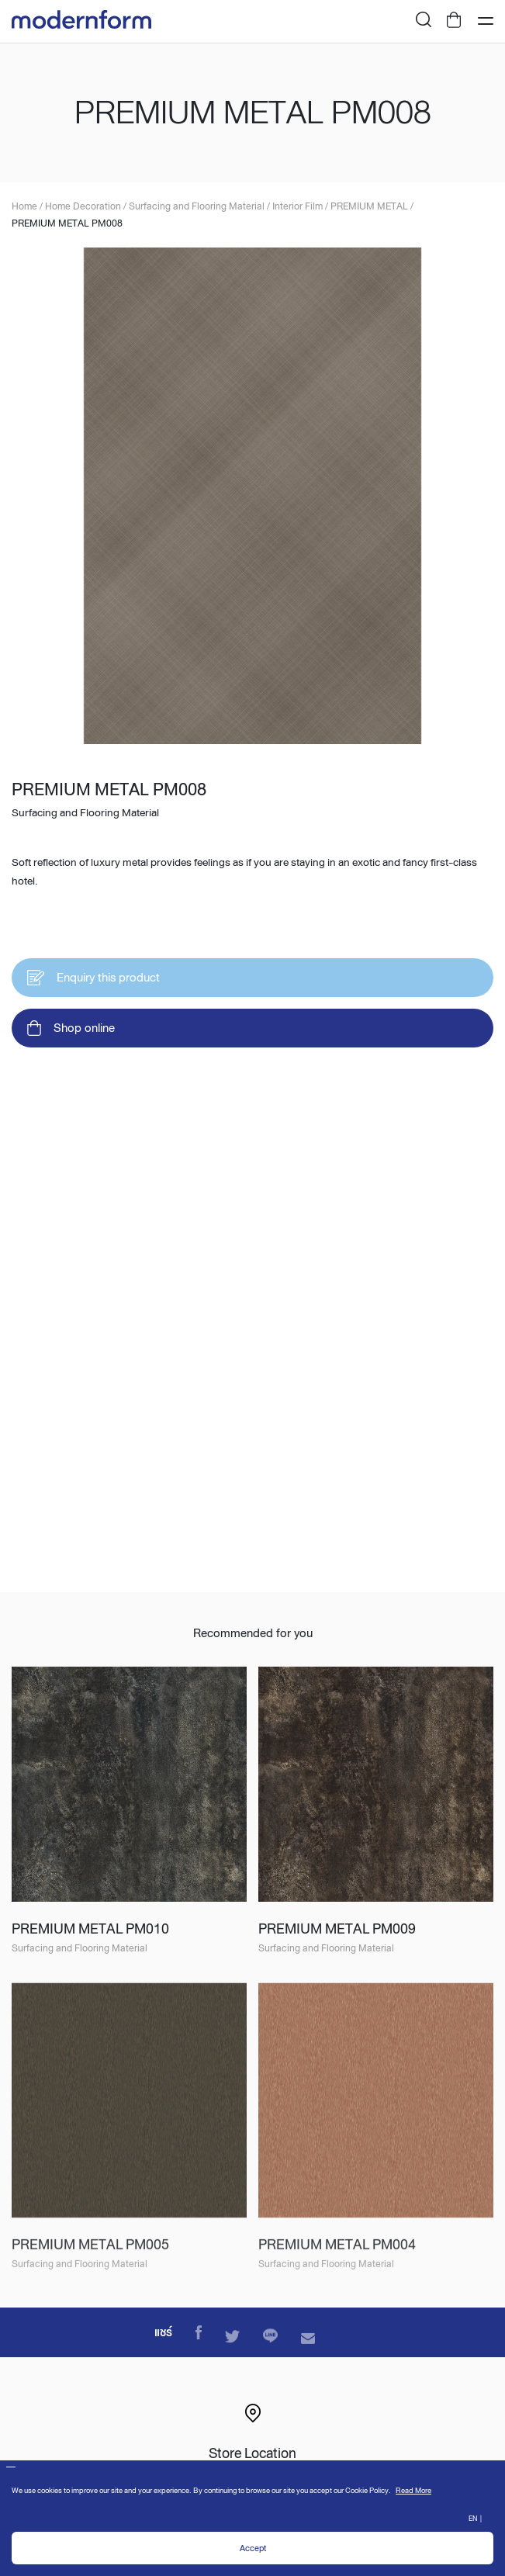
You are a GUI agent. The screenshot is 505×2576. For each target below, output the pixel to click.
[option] (252, 500)
